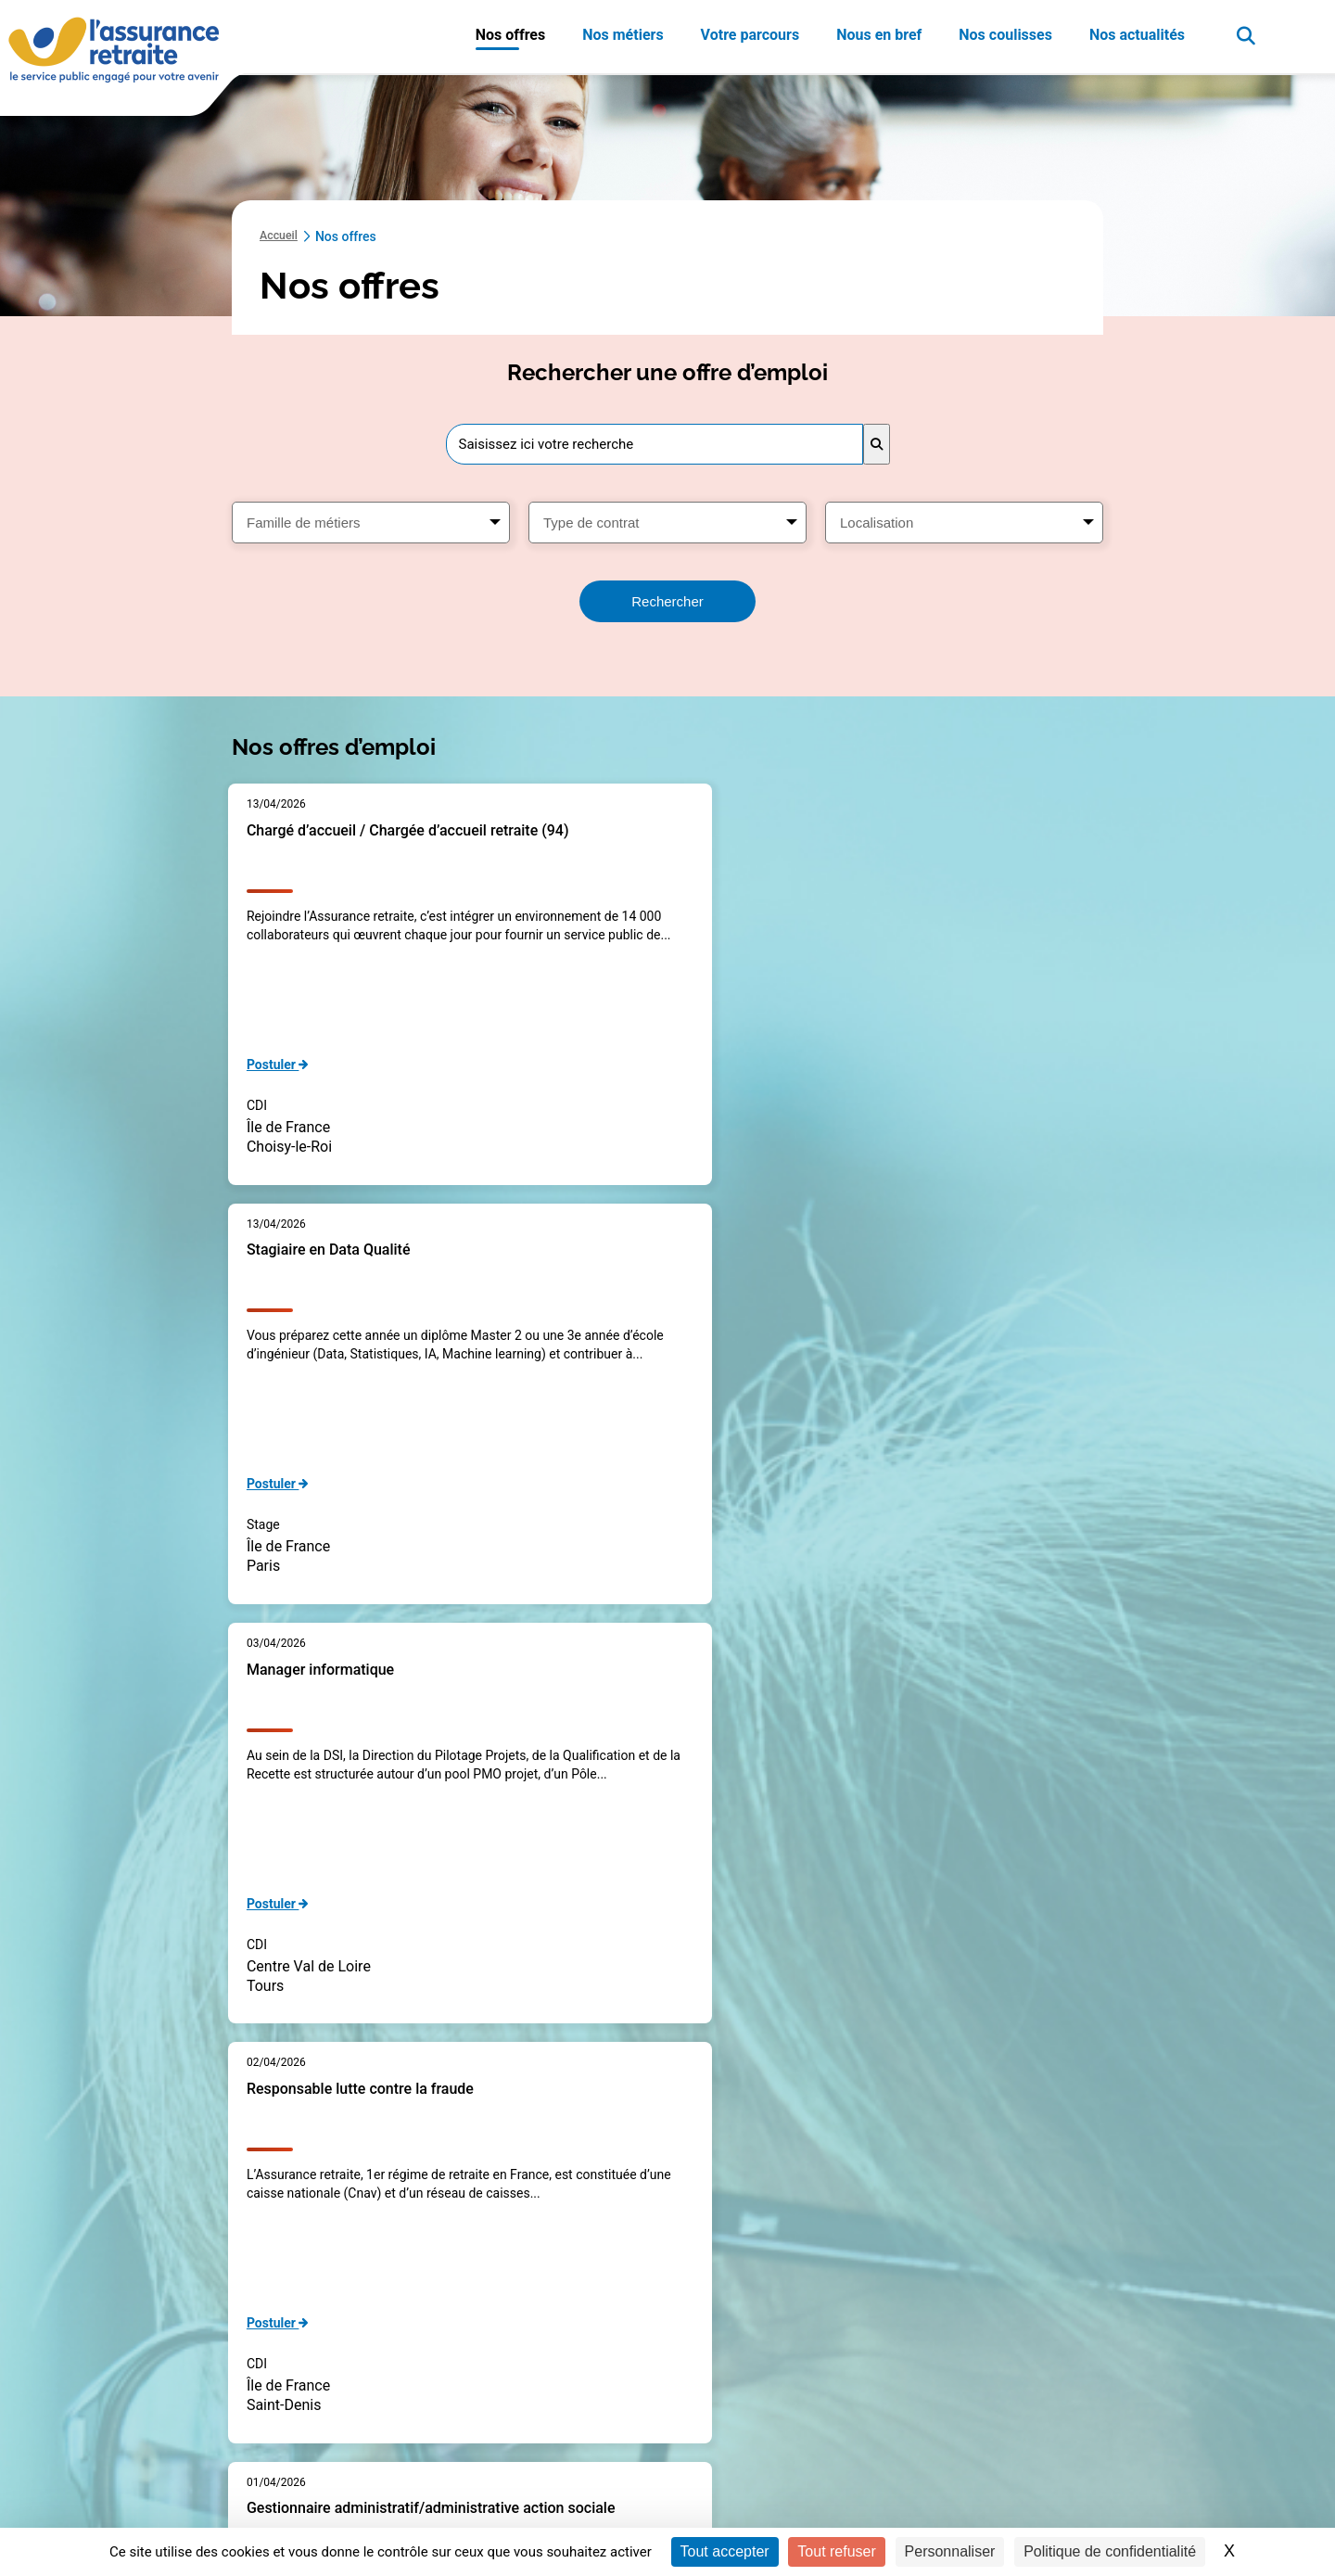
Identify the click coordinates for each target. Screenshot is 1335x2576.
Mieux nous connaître (979, 2355)
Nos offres (511, 35)
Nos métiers (622, 35)
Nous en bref (879, 35)
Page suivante (826, 2110)
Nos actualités (1137, 35)
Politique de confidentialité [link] (1110, 2551)
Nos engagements (970, 2422)
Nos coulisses (1005, 35)
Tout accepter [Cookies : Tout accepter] (724, 2551)
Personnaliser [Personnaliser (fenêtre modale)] (950, 2551)
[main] (667, 1121)
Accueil (281, 236)
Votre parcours (750, 35)
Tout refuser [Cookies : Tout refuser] (836, 2551)
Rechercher (667, 601)
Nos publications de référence (1003, 2388)
